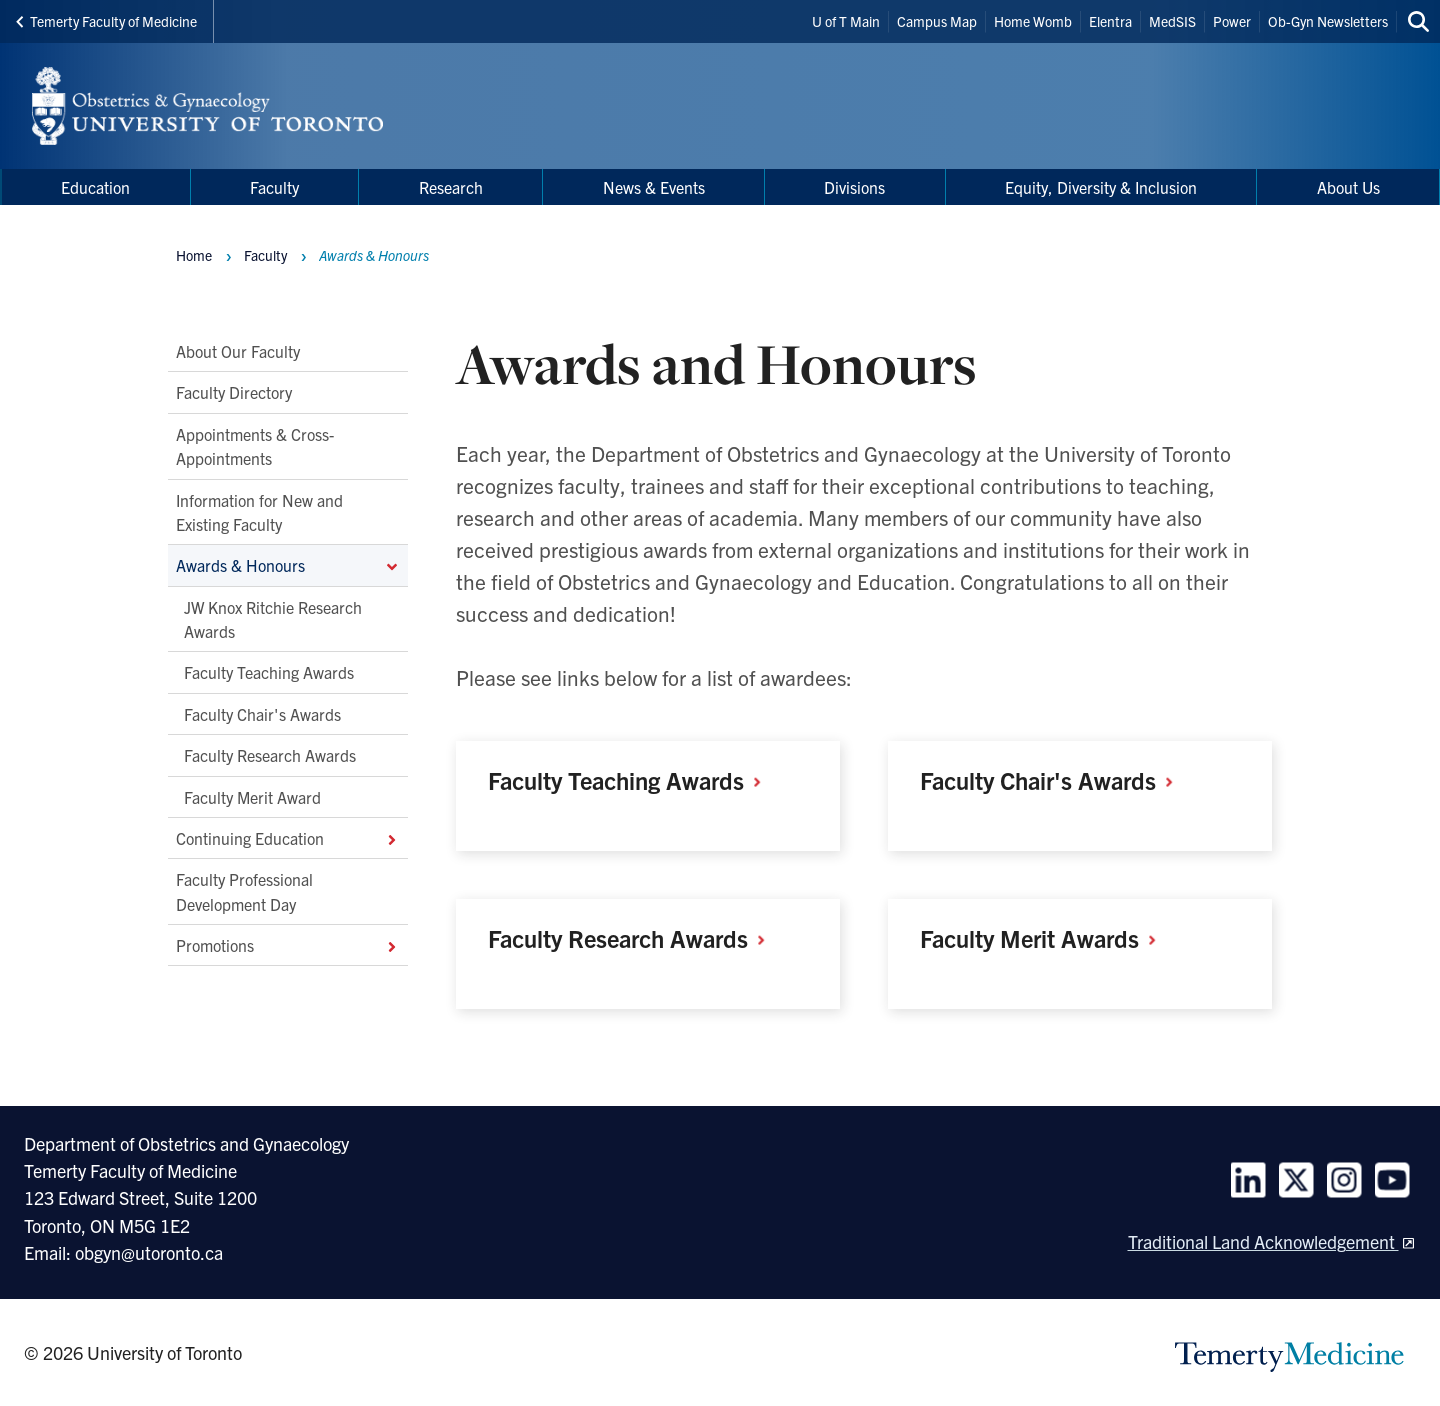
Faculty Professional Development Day (244, 891)
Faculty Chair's (1054, 780)
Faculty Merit (1045, 938)
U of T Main (846, 21)
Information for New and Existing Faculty (259, 511)
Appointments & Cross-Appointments (255, 446)
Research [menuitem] (451, 187)
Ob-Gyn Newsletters (1328, 21)
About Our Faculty (238, 351)
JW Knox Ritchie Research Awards (273, 618)
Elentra (1110, 21)
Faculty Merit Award (252, 796)
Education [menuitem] (95, 187)
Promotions (288, 945)
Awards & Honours (288, 565)
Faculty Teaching (632, 780)
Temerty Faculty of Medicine (106, 21)
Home (194, 255)
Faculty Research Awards (270, 755)
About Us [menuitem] (1348, 187)
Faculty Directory (234, 392)
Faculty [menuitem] (274, 187)
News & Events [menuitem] (654, 187)
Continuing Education (288, 838)
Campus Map (937, 21)
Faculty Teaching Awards (269, 672)
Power (1232, 21)
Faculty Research (634, 938)
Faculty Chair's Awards (262, 714)
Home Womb (1033, 21)
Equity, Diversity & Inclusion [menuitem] (1101, 187)
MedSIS (1172, 21)
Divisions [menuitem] (854, 187)
